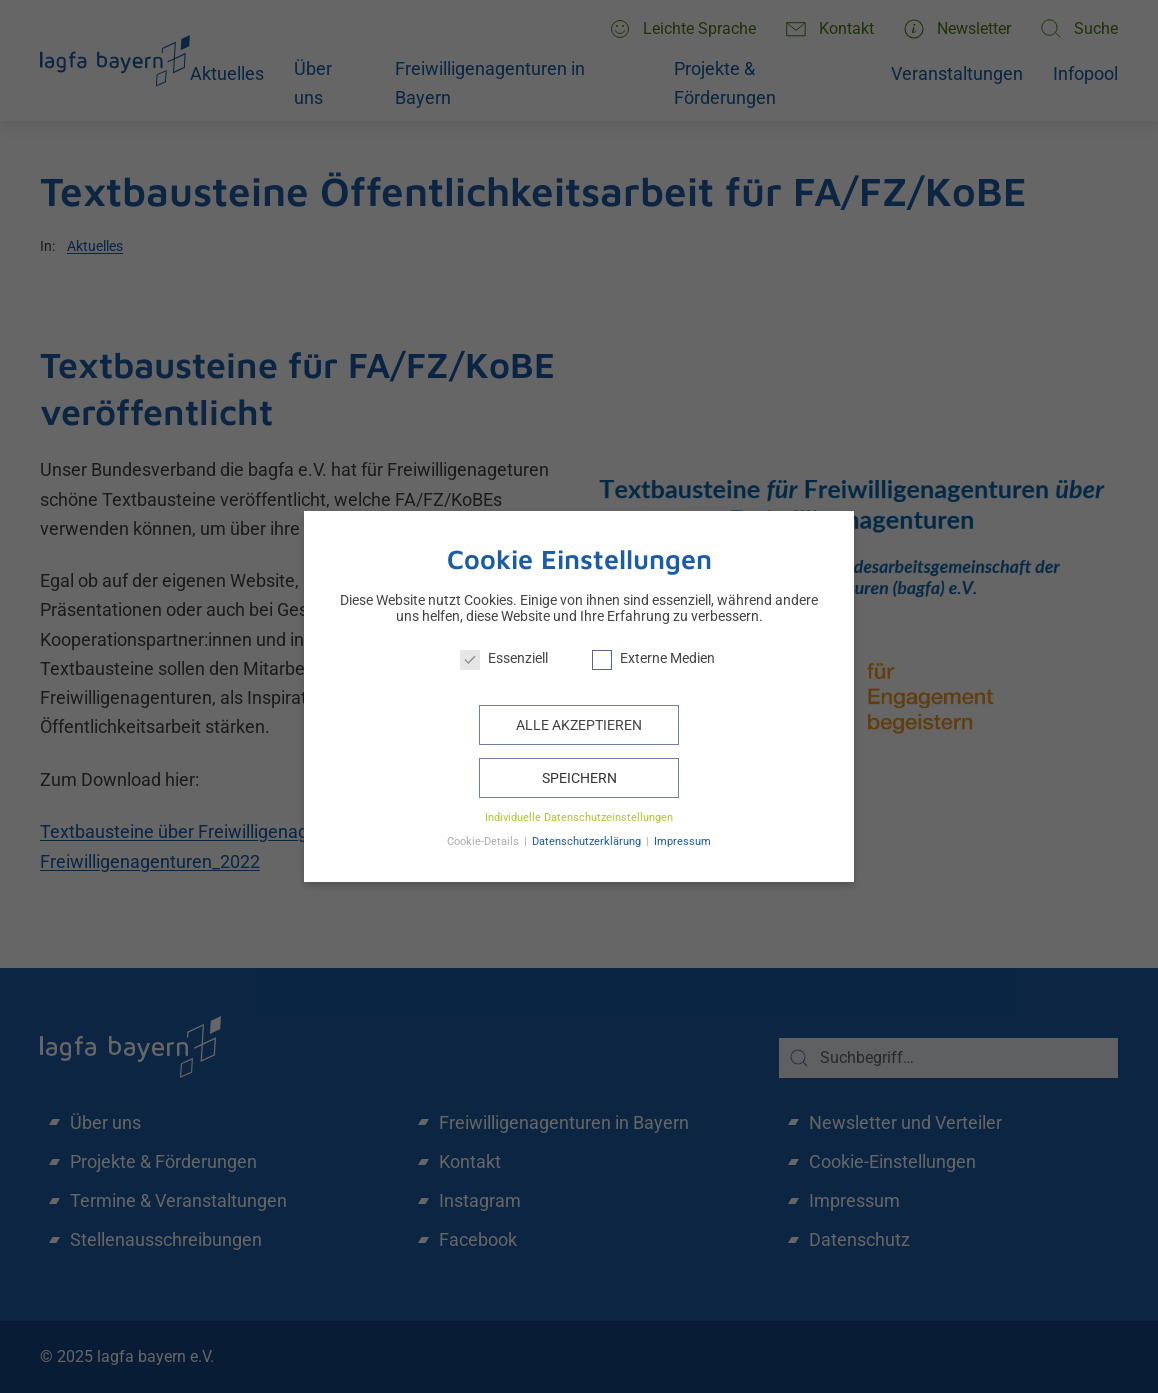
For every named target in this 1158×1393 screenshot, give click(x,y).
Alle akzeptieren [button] (579, 725)
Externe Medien (653, 658)
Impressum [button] (682, 841)
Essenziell (504, 658)
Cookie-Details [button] (484, 841)
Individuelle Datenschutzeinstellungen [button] (579, 817)
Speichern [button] (579, 778)
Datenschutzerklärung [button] (588, 841)
